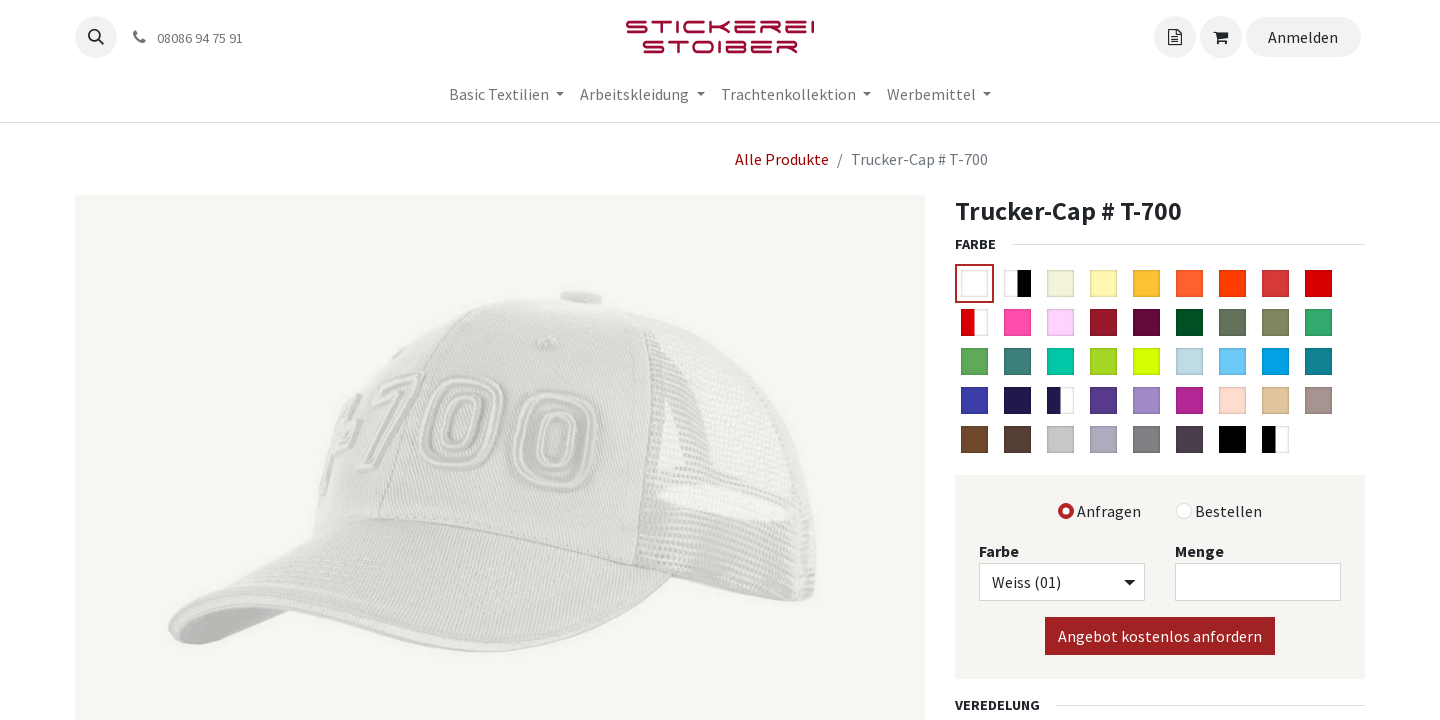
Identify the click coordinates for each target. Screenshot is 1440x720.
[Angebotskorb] (1175, 37)
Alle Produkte (782, 159)
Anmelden (1303, 37)
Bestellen (1228, 511)
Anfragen (1109, 511)
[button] (96, 37)
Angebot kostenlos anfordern (1160, 636)
